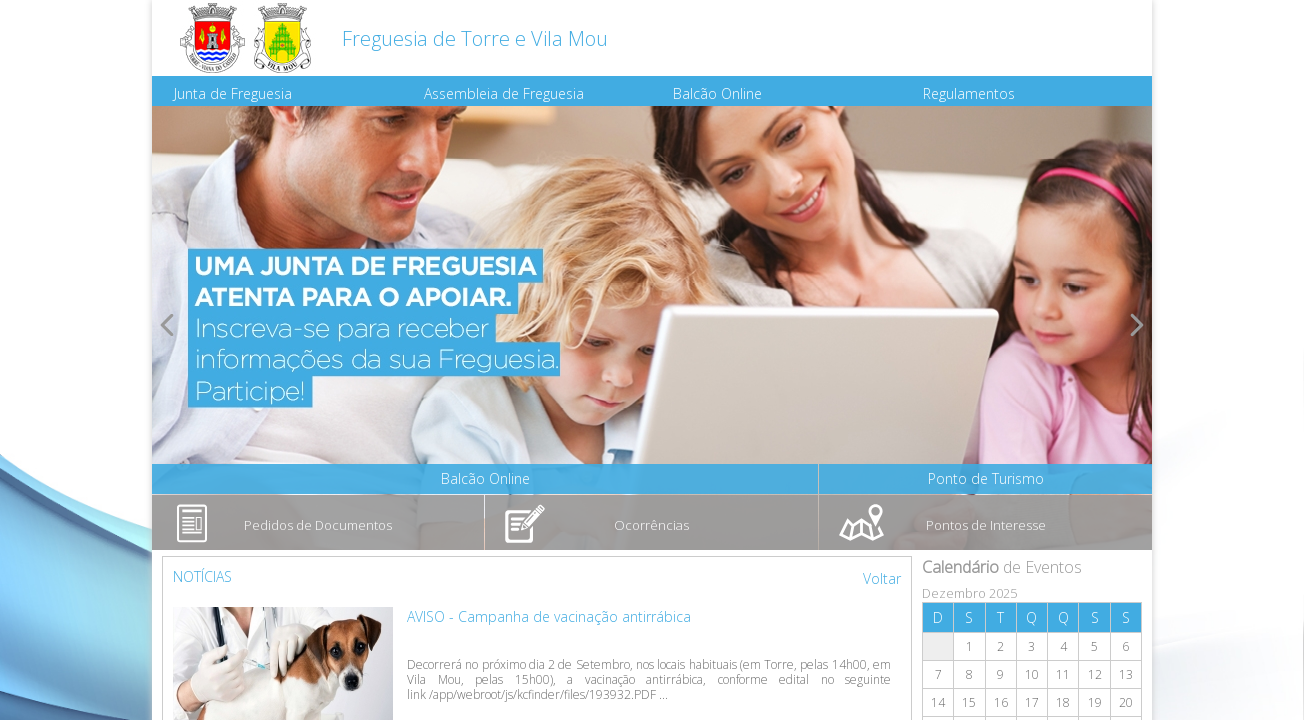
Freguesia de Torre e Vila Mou (475, 38)
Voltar (882, 578)
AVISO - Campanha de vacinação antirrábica (549, 616)
